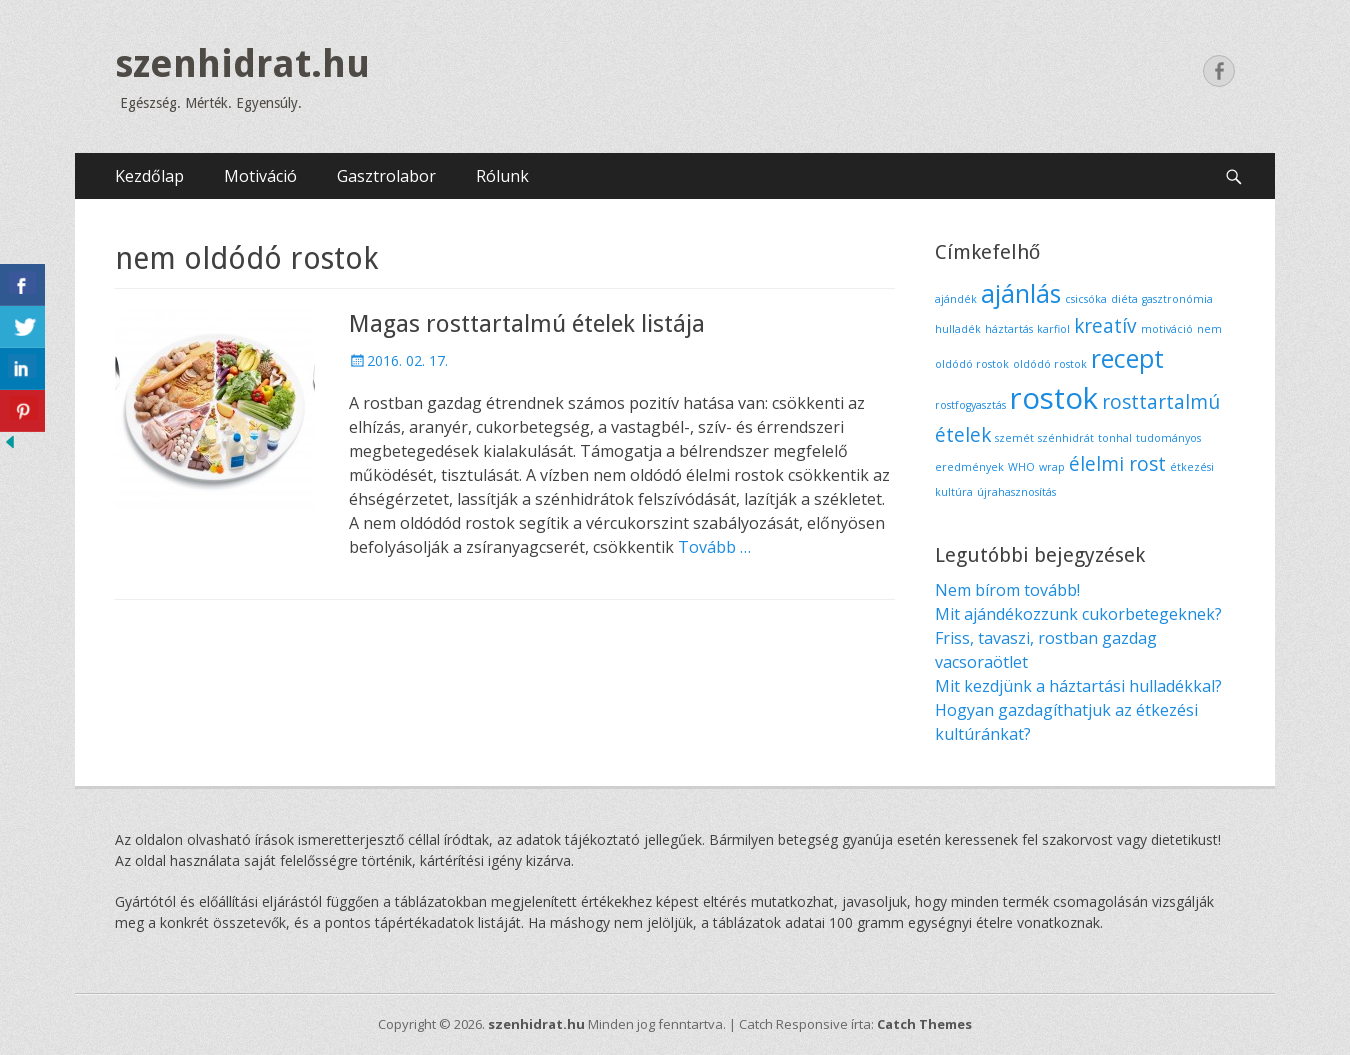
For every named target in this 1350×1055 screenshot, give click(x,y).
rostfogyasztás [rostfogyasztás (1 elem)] (970, 405)
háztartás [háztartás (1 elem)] (1009, 329)
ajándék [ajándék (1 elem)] (956, 299)
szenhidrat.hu (242, 64)
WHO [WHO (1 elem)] (1021, 467)
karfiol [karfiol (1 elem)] (1053, 329)
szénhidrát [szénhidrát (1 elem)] (1066, 438)
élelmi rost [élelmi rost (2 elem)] (1117, 464)
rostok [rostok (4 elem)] (1054, 398)
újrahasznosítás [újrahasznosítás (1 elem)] (1016, 492)
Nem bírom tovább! (1007, 590)
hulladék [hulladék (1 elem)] (958, 329)
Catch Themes (924, 1024)
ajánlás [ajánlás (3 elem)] (1021, 293)
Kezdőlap (149, 176)
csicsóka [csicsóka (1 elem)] (1086, 299)
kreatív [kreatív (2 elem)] (1105, 326)
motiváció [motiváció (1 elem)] (1167, 329)
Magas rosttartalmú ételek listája (527, 324)
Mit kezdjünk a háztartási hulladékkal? (1078, 686)
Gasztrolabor (386, 176)
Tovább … (714, 547)
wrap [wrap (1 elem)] (1052, 467)
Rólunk (502, 176)
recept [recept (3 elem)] (1127, 358)
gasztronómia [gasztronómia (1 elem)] (1177, 299)
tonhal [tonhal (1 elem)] (1115, 438)
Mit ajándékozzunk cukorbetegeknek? (1078, 614)
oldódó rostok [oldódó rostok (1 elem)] (1050, 364)
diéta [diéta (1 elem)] (1124, 299)
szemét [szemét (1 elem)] (1014, 438)
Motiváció (260, 176)
